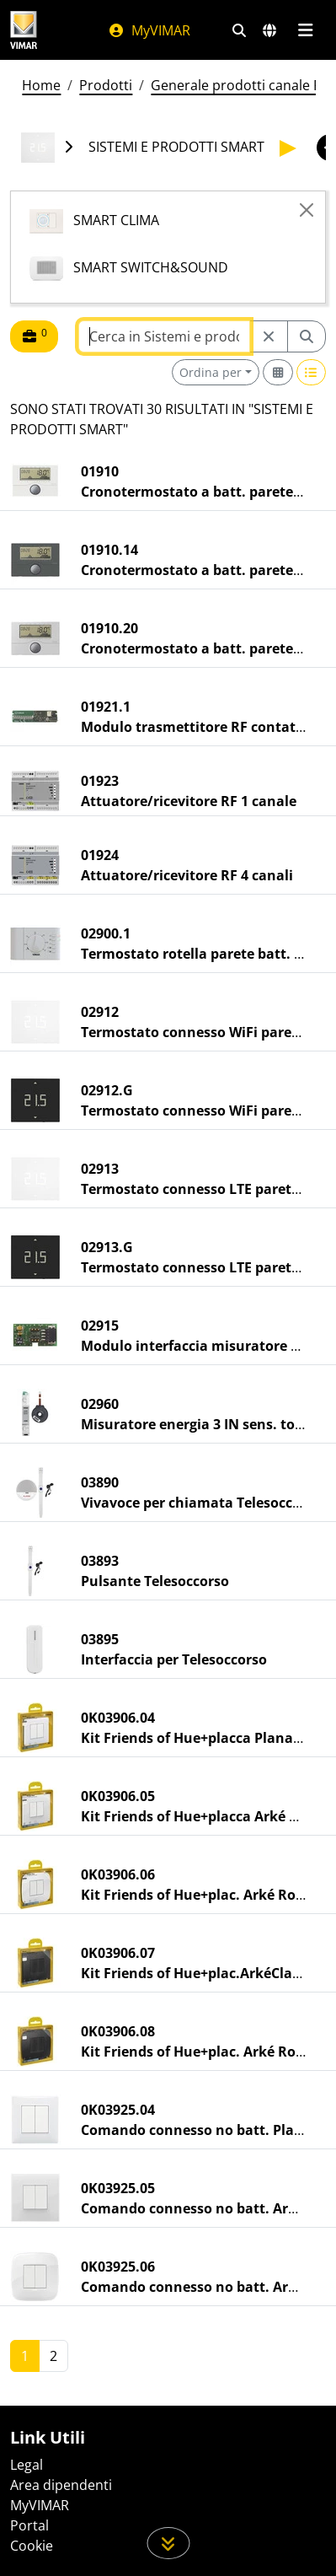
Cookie (31, 2545)
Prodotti (105, 85)
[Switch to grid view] (278, 372)
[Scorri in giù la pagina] (168, 2543)
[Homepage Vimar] (23, 30)
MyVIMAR (149, 30)
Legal (26, 2464)
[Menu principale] (305, 30)
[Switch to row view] (311, 372)
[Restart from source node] (268, 336)
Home (41, 85)
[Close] (306, 210)
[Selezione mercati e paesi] (269, 30)
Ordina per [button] (210, 372)
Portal (29, 2525)
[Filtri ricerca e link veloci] (239, 30)
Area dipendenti (61, 2485)
